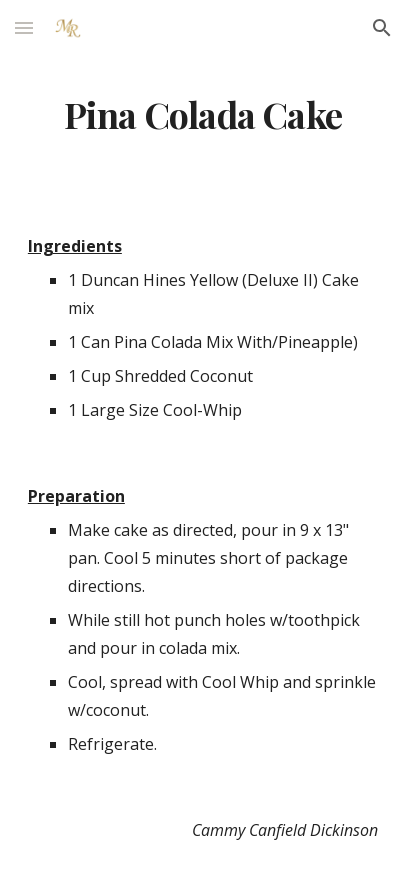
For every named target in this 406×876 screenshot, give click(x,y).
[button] (24, 27)
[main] (203, 115)
